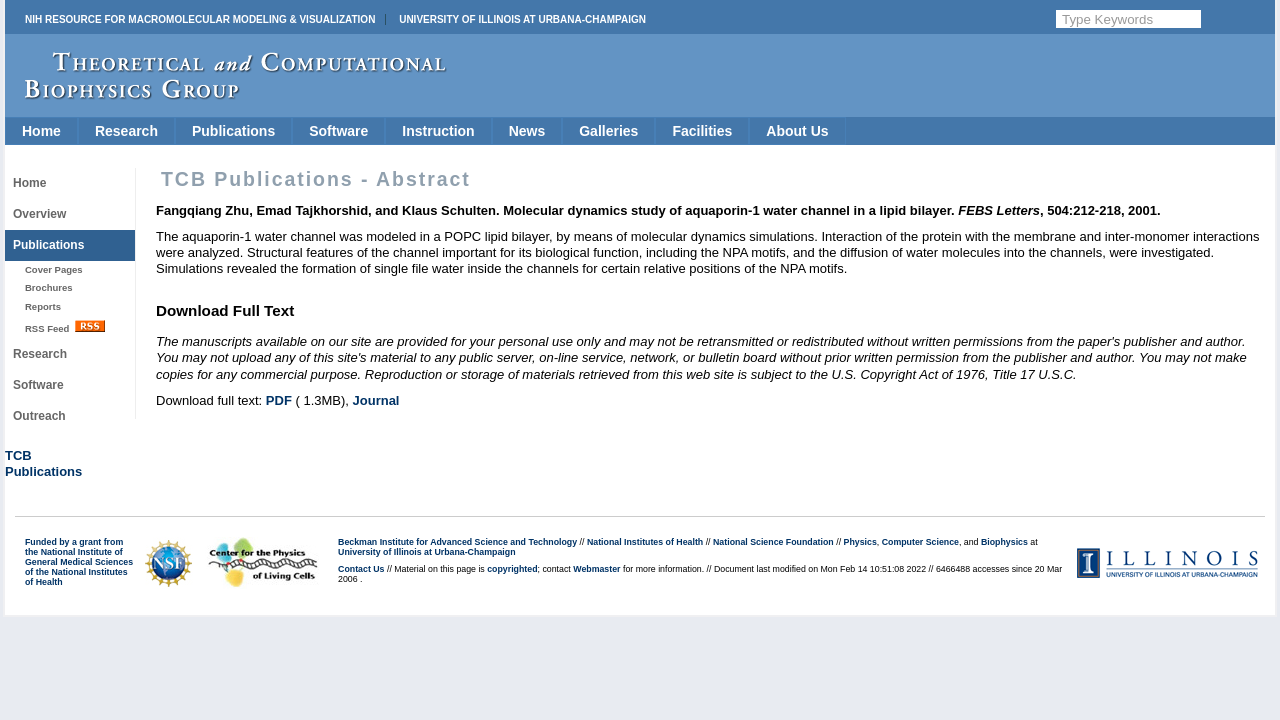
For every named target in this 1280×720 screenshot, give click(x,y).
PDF (279, 400)
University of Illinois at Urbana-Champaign (522, 19)
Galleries (608, 131)
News (527, 131)
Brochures (49, 287)
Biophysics (1004, 542)
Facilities (702, 131)
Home (41, 131)
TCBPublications (43, 463)
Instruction (438, 131)
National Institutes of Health (645, 542)
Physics (860, 542)
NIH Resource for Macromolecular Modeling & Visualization (200, 19)
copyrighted (512, 569)
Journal (376, 400)
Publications (233, 131)
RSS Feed (65, 327)
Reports (43, 306)
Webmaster (596, 569)
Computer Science (920, 542)
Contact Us (361, 569)
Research (126, 131)
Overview (39, 214)
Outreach (39, 416)
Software (338, 131)
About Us (797, 131)
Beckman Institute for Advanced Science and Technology (457, 542)
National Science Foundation (773, 542)
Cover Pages (54, 269)
